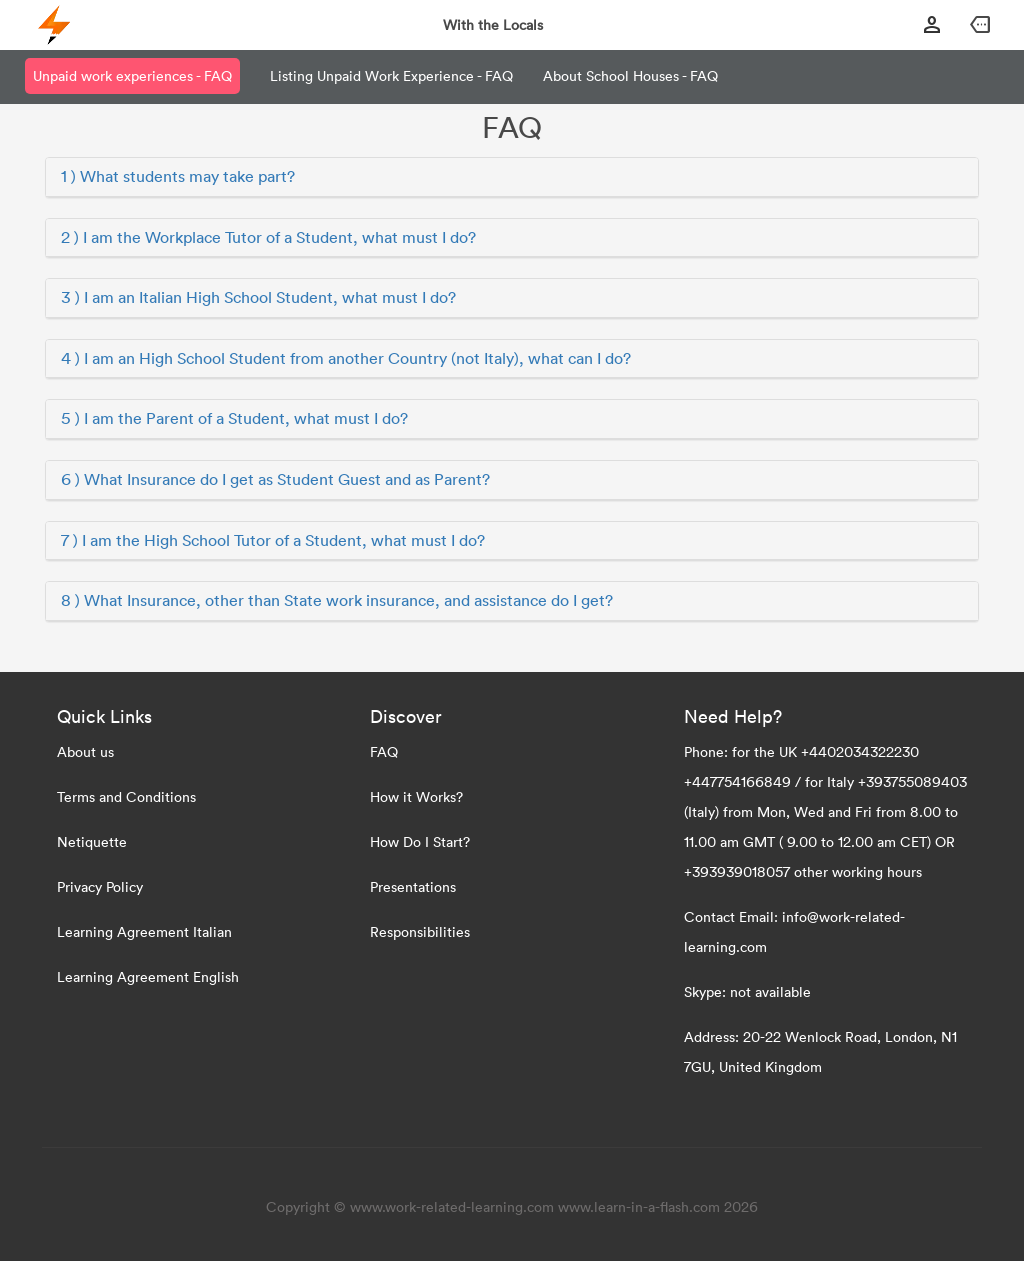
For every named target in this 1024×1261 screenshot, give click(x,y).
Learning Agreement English (148, 976)
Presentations (413, 886)
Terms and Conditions (126, 796)
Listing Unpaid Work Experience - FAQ (391, 75)
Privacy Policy (100, 886)
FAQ (384, 751)
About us (85, 751)
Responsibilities (420, 931)
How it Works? (416, 796)
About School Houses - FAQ (630, 75)
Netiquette (92, 841)
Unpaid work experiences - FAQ (132, 75)
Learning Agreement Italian (144, 931)
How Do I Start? (420, 841)
